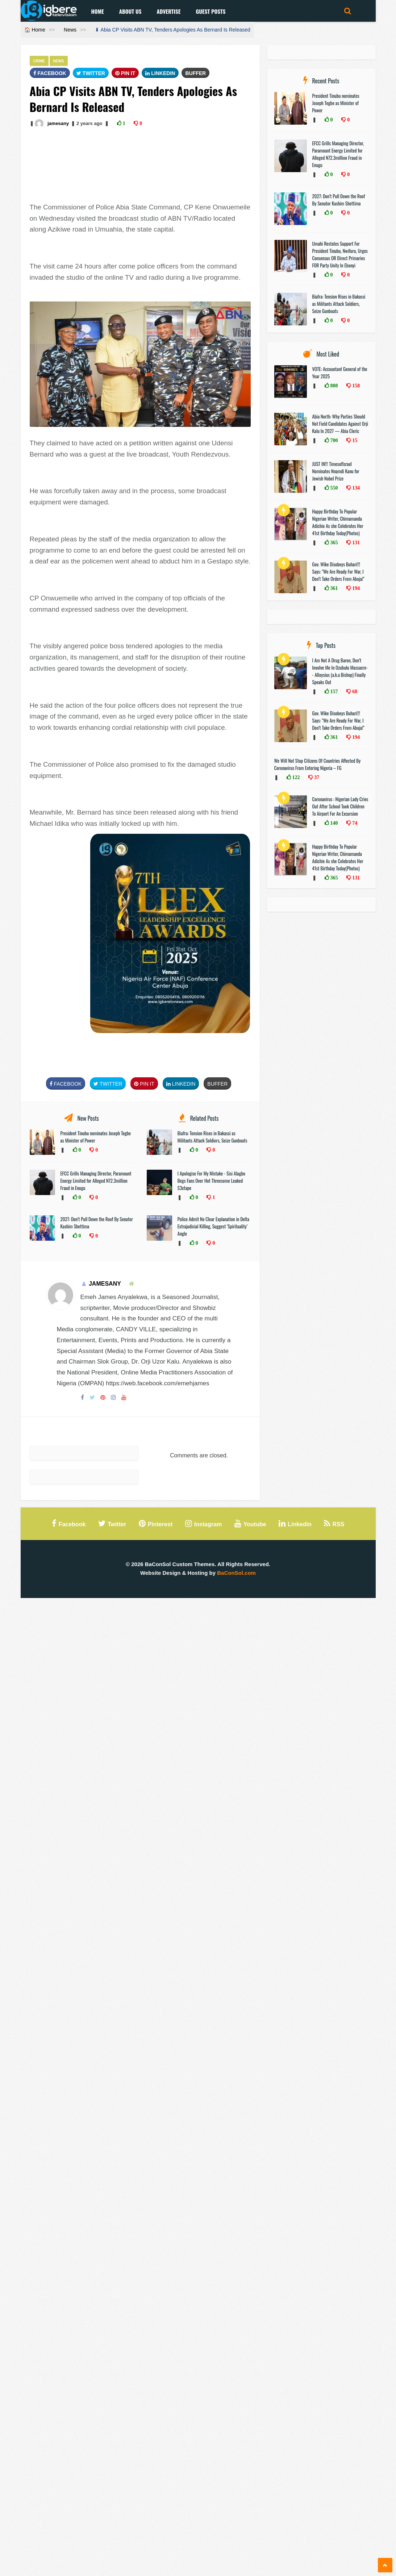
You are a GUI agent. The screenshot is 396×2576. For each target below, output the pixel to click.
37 (316, 777)
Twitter (90, 73)
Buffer (195, 73)
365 (333, 542)
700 (333, 440)
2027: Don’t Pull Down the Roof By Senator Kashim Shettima (338, 199)
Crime (39, 61)
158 (355, 385)
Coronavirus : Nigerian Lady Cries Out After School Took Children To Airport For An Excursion (340, 806)
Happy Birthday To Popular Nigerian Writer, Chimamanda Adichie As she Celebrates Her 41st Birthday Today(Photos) (337, 522)
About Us (130, 11)
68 (354, 691)
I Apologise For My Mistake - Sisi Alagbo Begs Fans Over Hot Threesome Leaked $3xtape (211, 1180)
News (70, 30)
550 (333, 487)
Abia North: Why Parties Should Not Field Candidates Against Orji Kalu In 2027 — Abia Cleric (340, 423)
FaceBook (49, 73)
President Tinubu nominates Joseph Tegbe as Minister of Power (335, 103)
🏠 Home (34, 30)
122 (295, 777)
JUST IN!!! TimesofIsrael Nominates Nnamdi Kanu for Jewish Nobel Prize (335, 471)
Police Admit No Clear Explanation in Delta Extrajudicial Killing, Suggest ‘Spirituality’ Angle (213, 1226)
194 (355, 588)
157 (333, 691)
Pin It (125, 73)
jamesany (58, 123)
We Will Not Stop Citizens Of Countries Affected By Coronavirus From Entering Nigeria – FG (317, 764)
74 (354, 822)
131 (355, 542)
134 (355, 487)
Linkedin (160, 73)
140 (333, 822)
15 (354, 440)
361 (333, 588)
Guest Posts (210, 11)
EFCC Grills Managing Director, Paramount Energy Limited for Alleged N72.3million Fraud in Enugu (96, 1180)
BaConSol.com (236, 1573)
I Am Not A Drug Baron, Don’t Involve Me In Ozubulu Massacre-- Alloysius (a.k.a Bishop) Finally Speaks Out (340, 671)
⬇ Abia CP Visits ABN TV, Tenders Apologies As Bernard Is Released (172, 30)
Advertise (168, 11)
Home (97, 11)
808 (333, 385)
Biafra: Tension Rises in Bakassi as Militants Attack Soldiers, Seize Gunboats (212, 1136)
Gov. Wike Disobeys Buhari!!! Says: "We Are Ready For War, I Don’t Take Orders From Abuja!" (338, 571)
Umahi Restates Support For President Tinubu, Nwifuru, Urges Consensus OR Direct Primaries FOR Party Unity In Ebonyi (340, 254)
